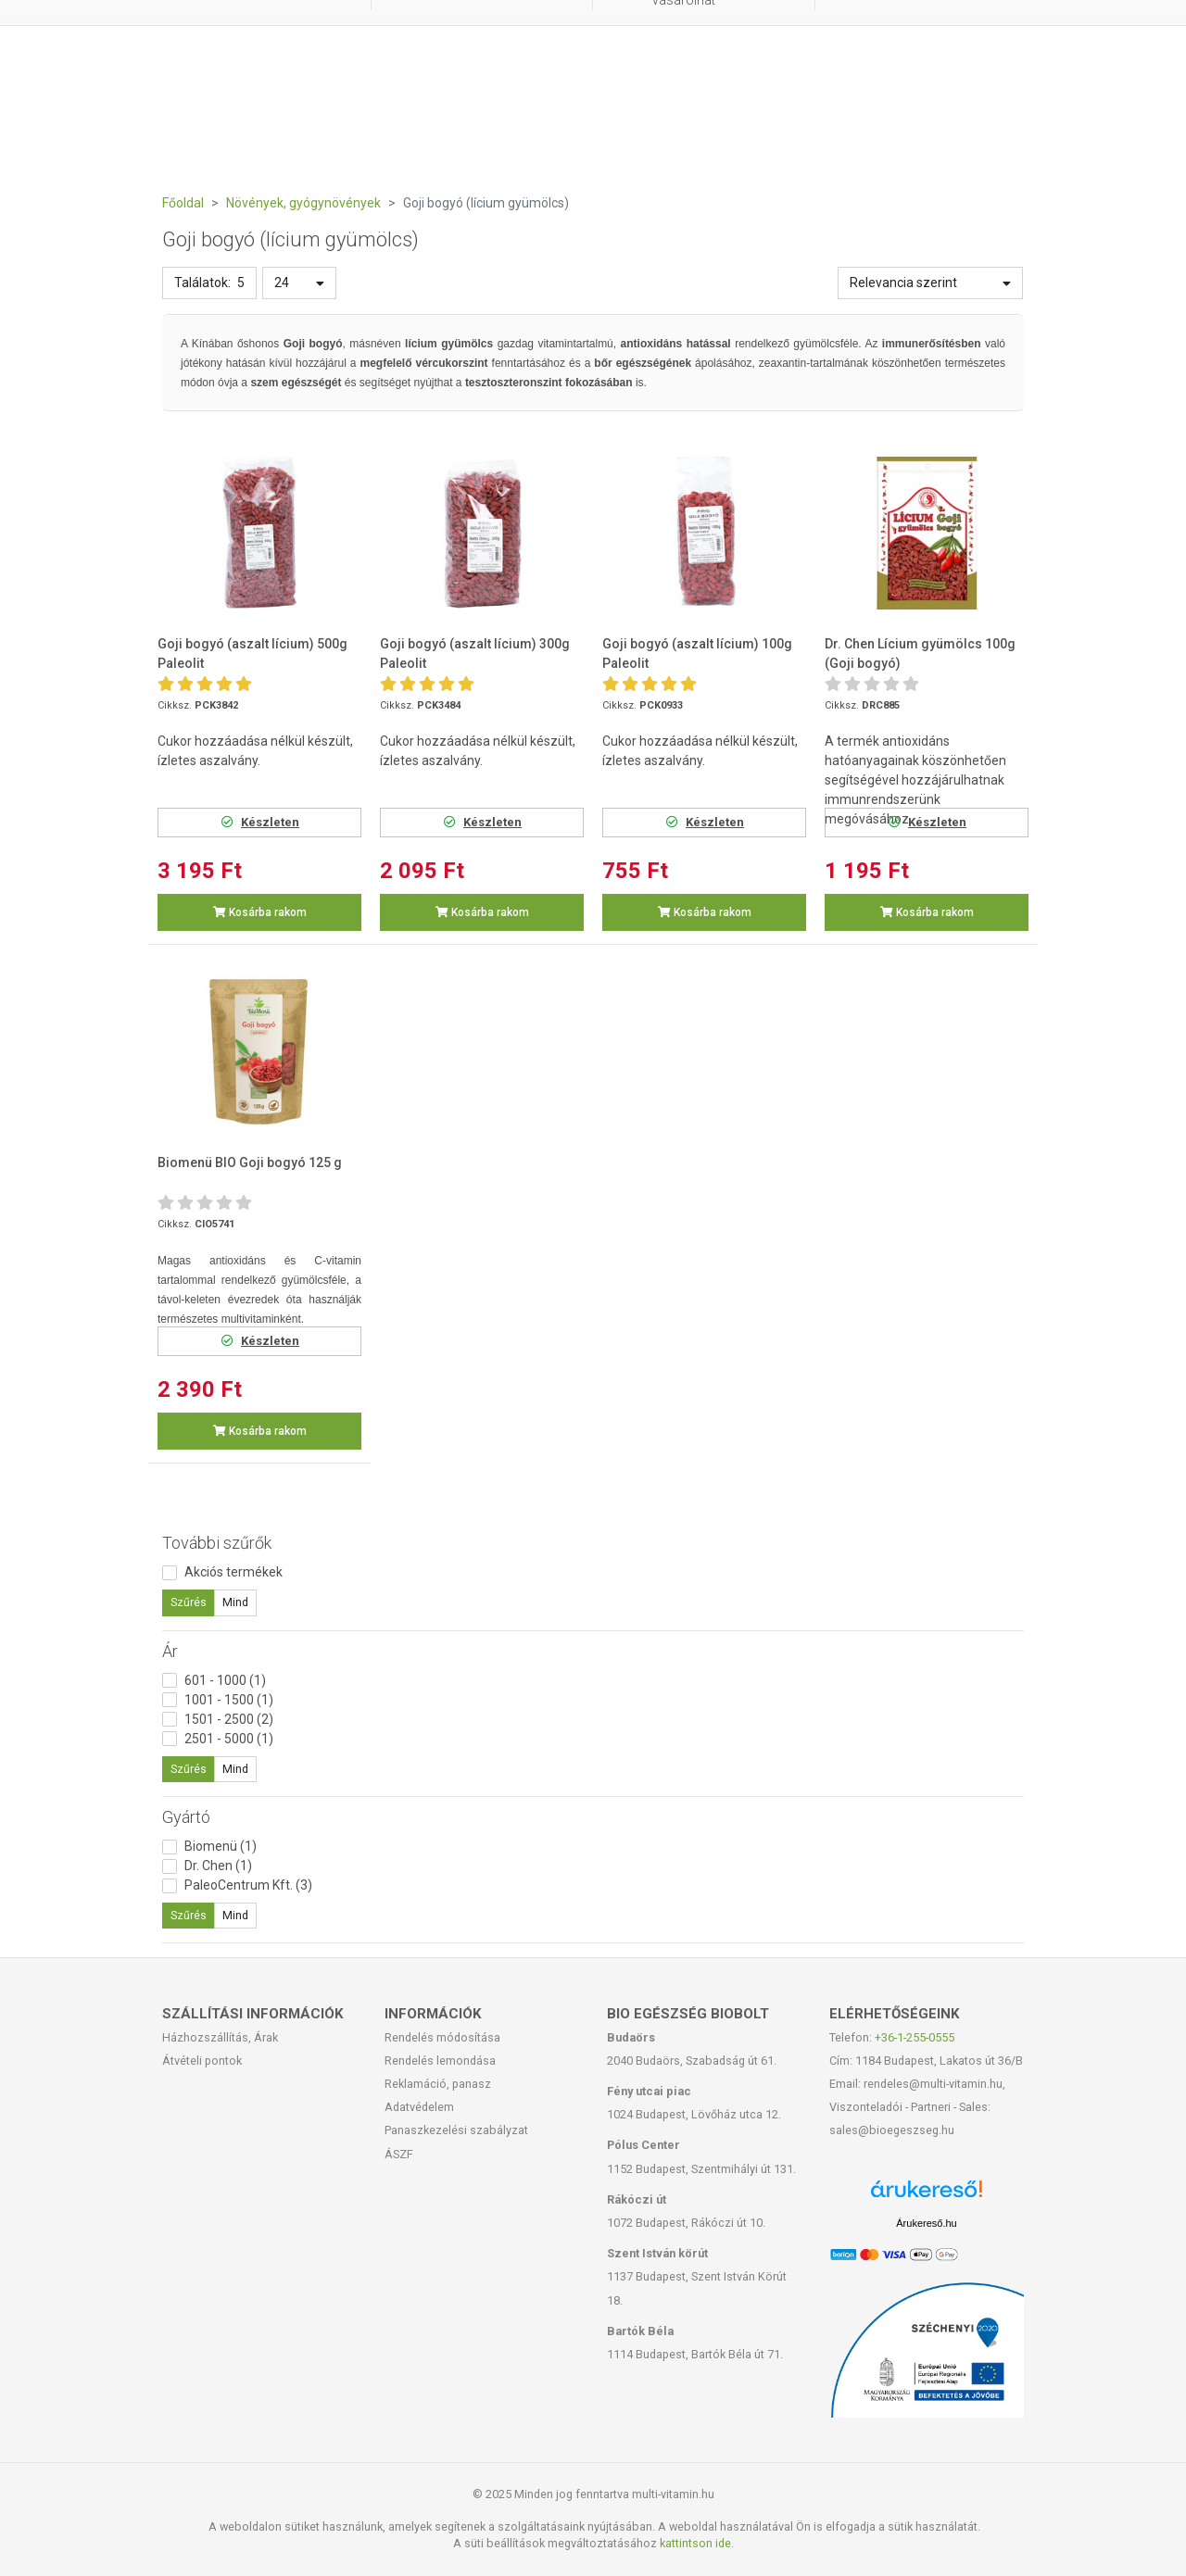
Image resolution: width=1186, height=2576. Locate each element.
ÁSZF (399, 2154)
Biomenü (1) (220, 1846)
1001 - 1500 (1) (228, 1699)
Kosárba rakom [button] (260, 912)
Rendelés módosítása (442, 2037)
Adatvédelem (419, 2107)
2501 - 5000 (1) (228, 1738)
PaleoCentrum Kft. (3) (248, 1885)
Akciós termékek (233, 1571)
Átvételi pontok (202, 2060)
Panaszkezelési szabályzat (456, 2130)
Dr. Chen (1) (218, 1865)
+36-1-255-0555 (914, 2037)
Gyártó (186, 1817)
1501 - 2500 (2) (228, 1719)
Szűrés (188, 1602)
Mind (235, 1602)
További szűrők (216, 1542)
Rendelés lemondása (440, 2060)
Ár (170, 1651)
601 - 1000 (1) (225, 1680)
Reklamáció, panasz (438, 2084)
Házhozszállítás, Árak (220, 2037)
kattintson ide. (697, 2543)
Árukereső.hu (926, 2223)
